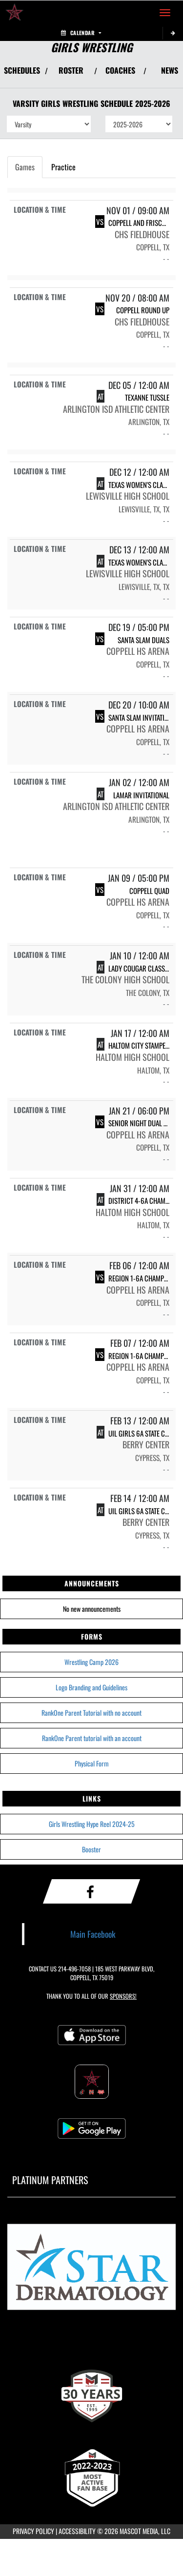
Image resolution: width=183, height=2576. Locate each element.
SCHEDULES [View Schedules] (22, 70)
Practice (63, 167)
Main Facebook (93, 1933)
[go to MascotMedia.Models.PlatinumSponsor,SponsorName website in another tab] (91, 2270)
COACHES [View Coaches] (120, 70)
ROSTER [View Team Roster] (71, 70)
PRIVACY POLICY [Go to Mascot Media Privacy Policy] (33, 2531)
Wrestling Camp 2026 (91, 1662)
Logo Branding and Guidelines (91, 1687)
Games (25, 167)
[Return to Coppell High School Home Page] (14, 12)
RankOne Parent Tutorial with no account (91, 1712)
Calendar (81, 33)
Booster (91, 1849)
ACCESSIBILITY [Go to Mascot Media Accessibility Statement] (77, 2531)
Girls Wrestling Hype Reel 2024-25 (92, 1824)
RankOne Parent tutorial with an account (92, 1738)
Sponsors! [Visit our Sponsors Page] (123, 1996)
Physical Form (92, 1763)
